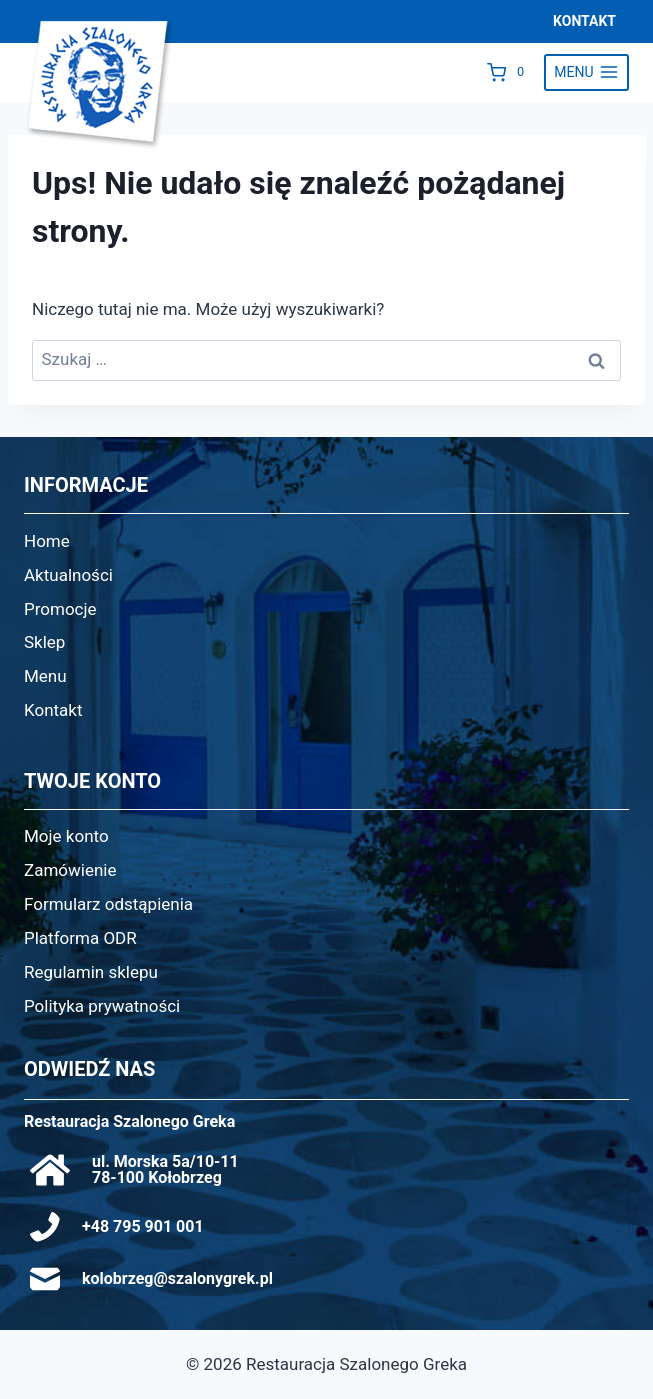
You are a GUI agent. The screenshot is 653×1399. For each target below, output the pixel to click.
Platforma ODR (80, 938)
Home (47, 541)
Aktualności (68, 575)
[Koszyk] (510, 72)
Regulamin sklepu (91, 972)
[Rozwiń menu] (586, 73)
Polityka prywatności (102, 1006)
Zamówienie (70, 870)
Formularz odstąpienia (108, 904)
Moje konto (66, 836)
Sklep (44, 642)
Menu (45, 676)
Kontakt (53, 710)
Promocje (60, 609)
